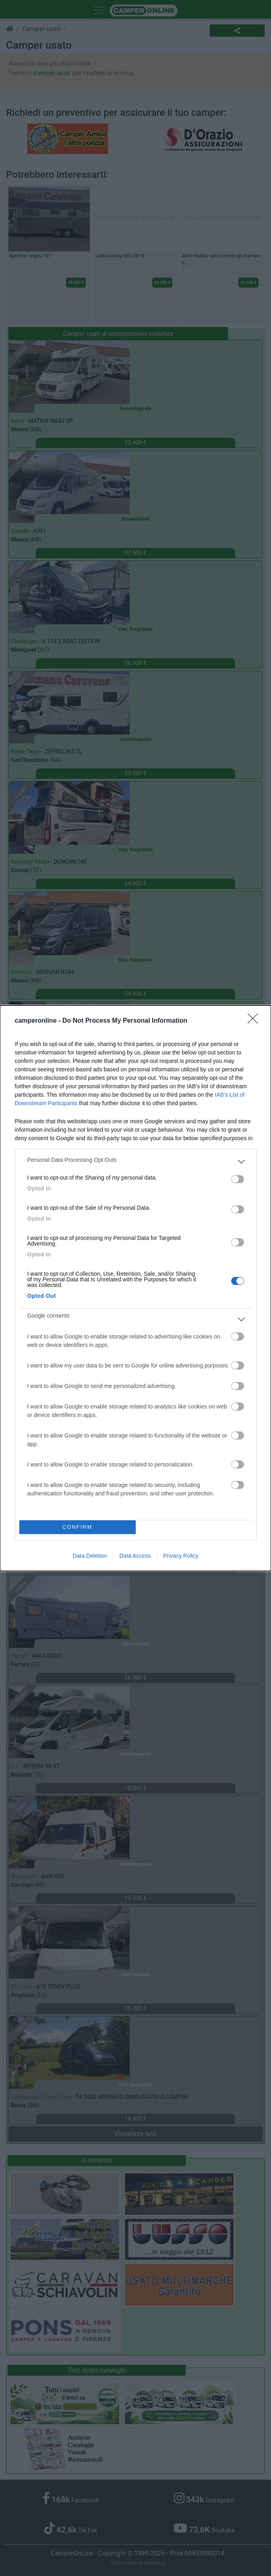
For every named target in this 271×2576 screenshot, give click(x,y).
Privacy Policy (180, 1556)
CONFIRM (77, 1527)
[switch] (237, 1179)
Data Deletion (90, 1556)
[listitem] (135, 1162)
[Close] (255, 1021)
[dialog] (135, 1288)
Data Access (135, 1556)
